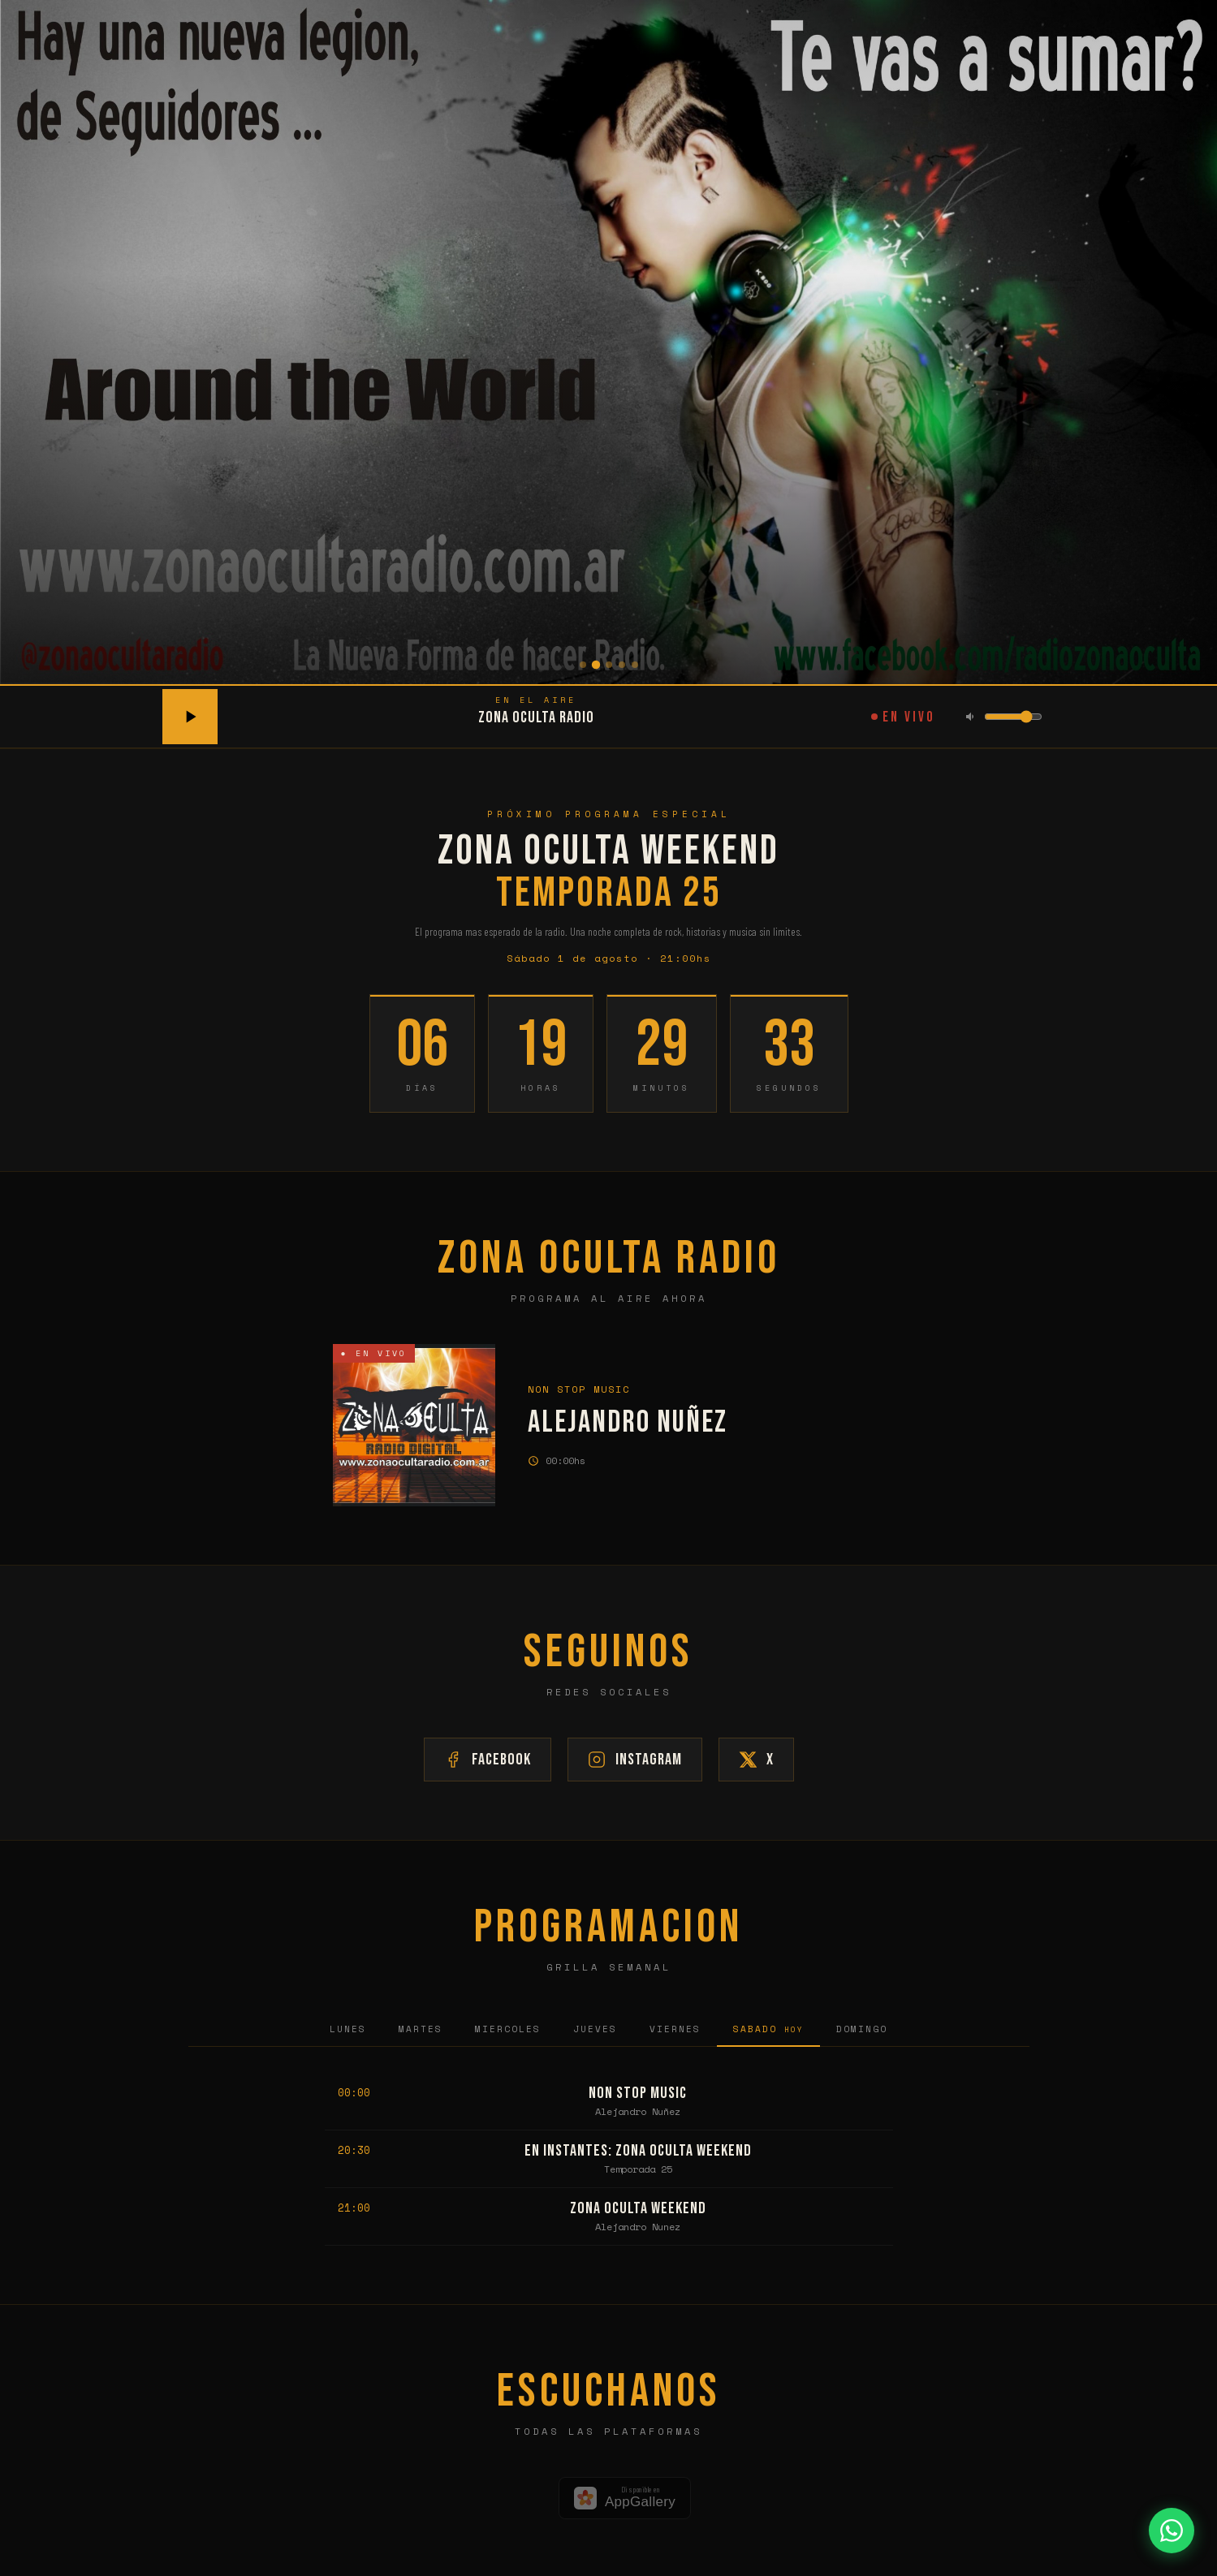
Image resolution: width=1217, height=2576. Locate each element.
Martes (420, 2028)
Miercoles (508, 2028)
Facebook (487, 1759)
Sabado (768, 2028)
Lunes (348, 2028)
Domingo (861, 2028)
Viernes (675, 2028)
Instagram (635, 1759)
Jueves (595, 2028)
